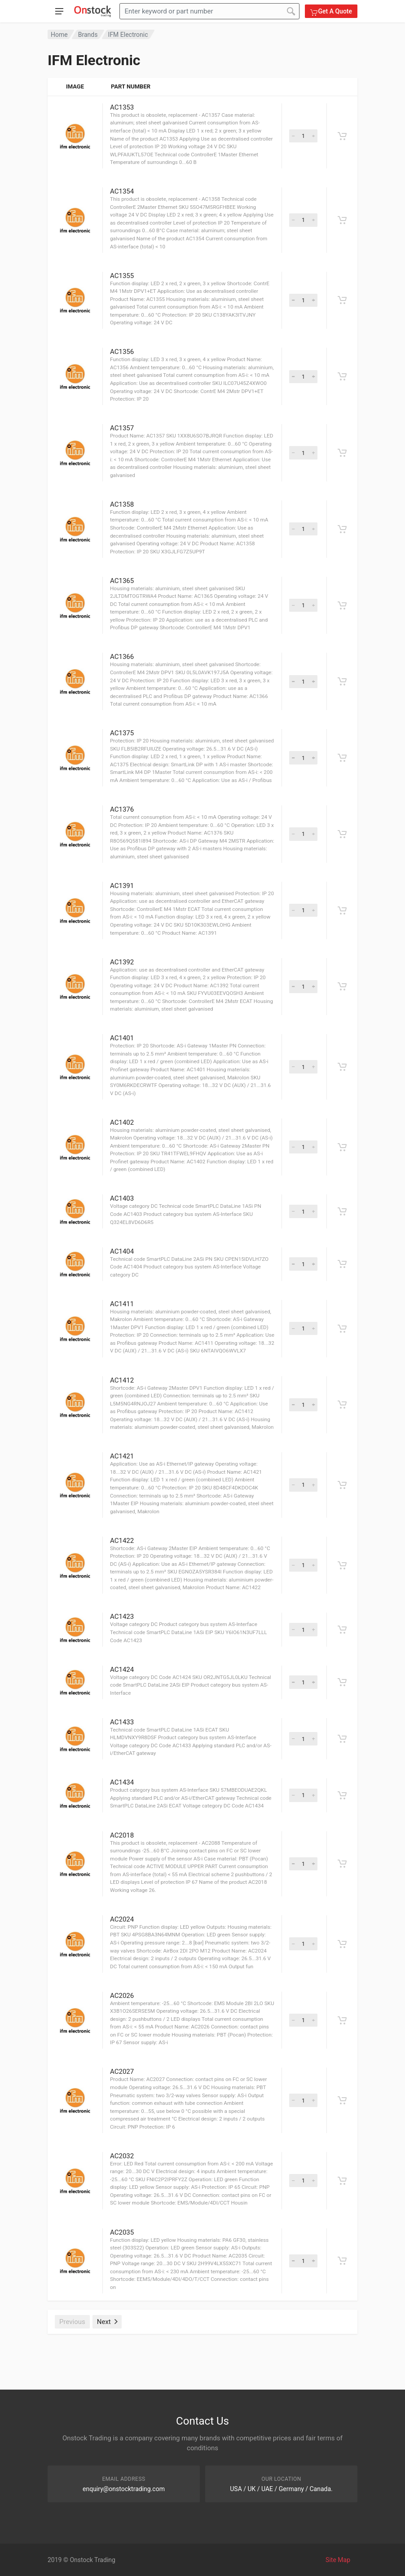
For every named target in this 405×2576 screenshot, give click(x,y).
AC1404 (122, 1251)
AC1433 (122, 1722)
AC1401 (122, 1038)
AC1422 (122, 1541)
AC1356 (122, 352)
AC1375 (122, 733)
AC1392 (122, 962)
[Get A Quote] (342, 136)
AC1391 (122, 886)
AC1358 (122, 504)
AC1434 (122, 1782)
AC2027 (122, 2072)
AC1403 (122, 1198)
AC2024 (122, 1919)
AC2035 (122, 2232)
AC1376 (122, 809)
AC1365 (122, 581)
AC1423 (122, 1617)
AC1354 (122, 191)
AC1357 (122, 428)
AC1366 (122, 657)
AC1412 (122, 1380)
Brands (88, 34)
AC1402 (122, 1122)
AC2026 (122, 1996)
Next (107, 2322)
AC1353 (122, 107)
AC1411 (122, 1304)
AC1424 (122, 1670)
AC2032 (122, 2156)
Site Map (338, 2559)
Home (59, 34)
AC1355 (122, 276)
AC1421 (122, 1456)
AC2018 (122, 1835)
